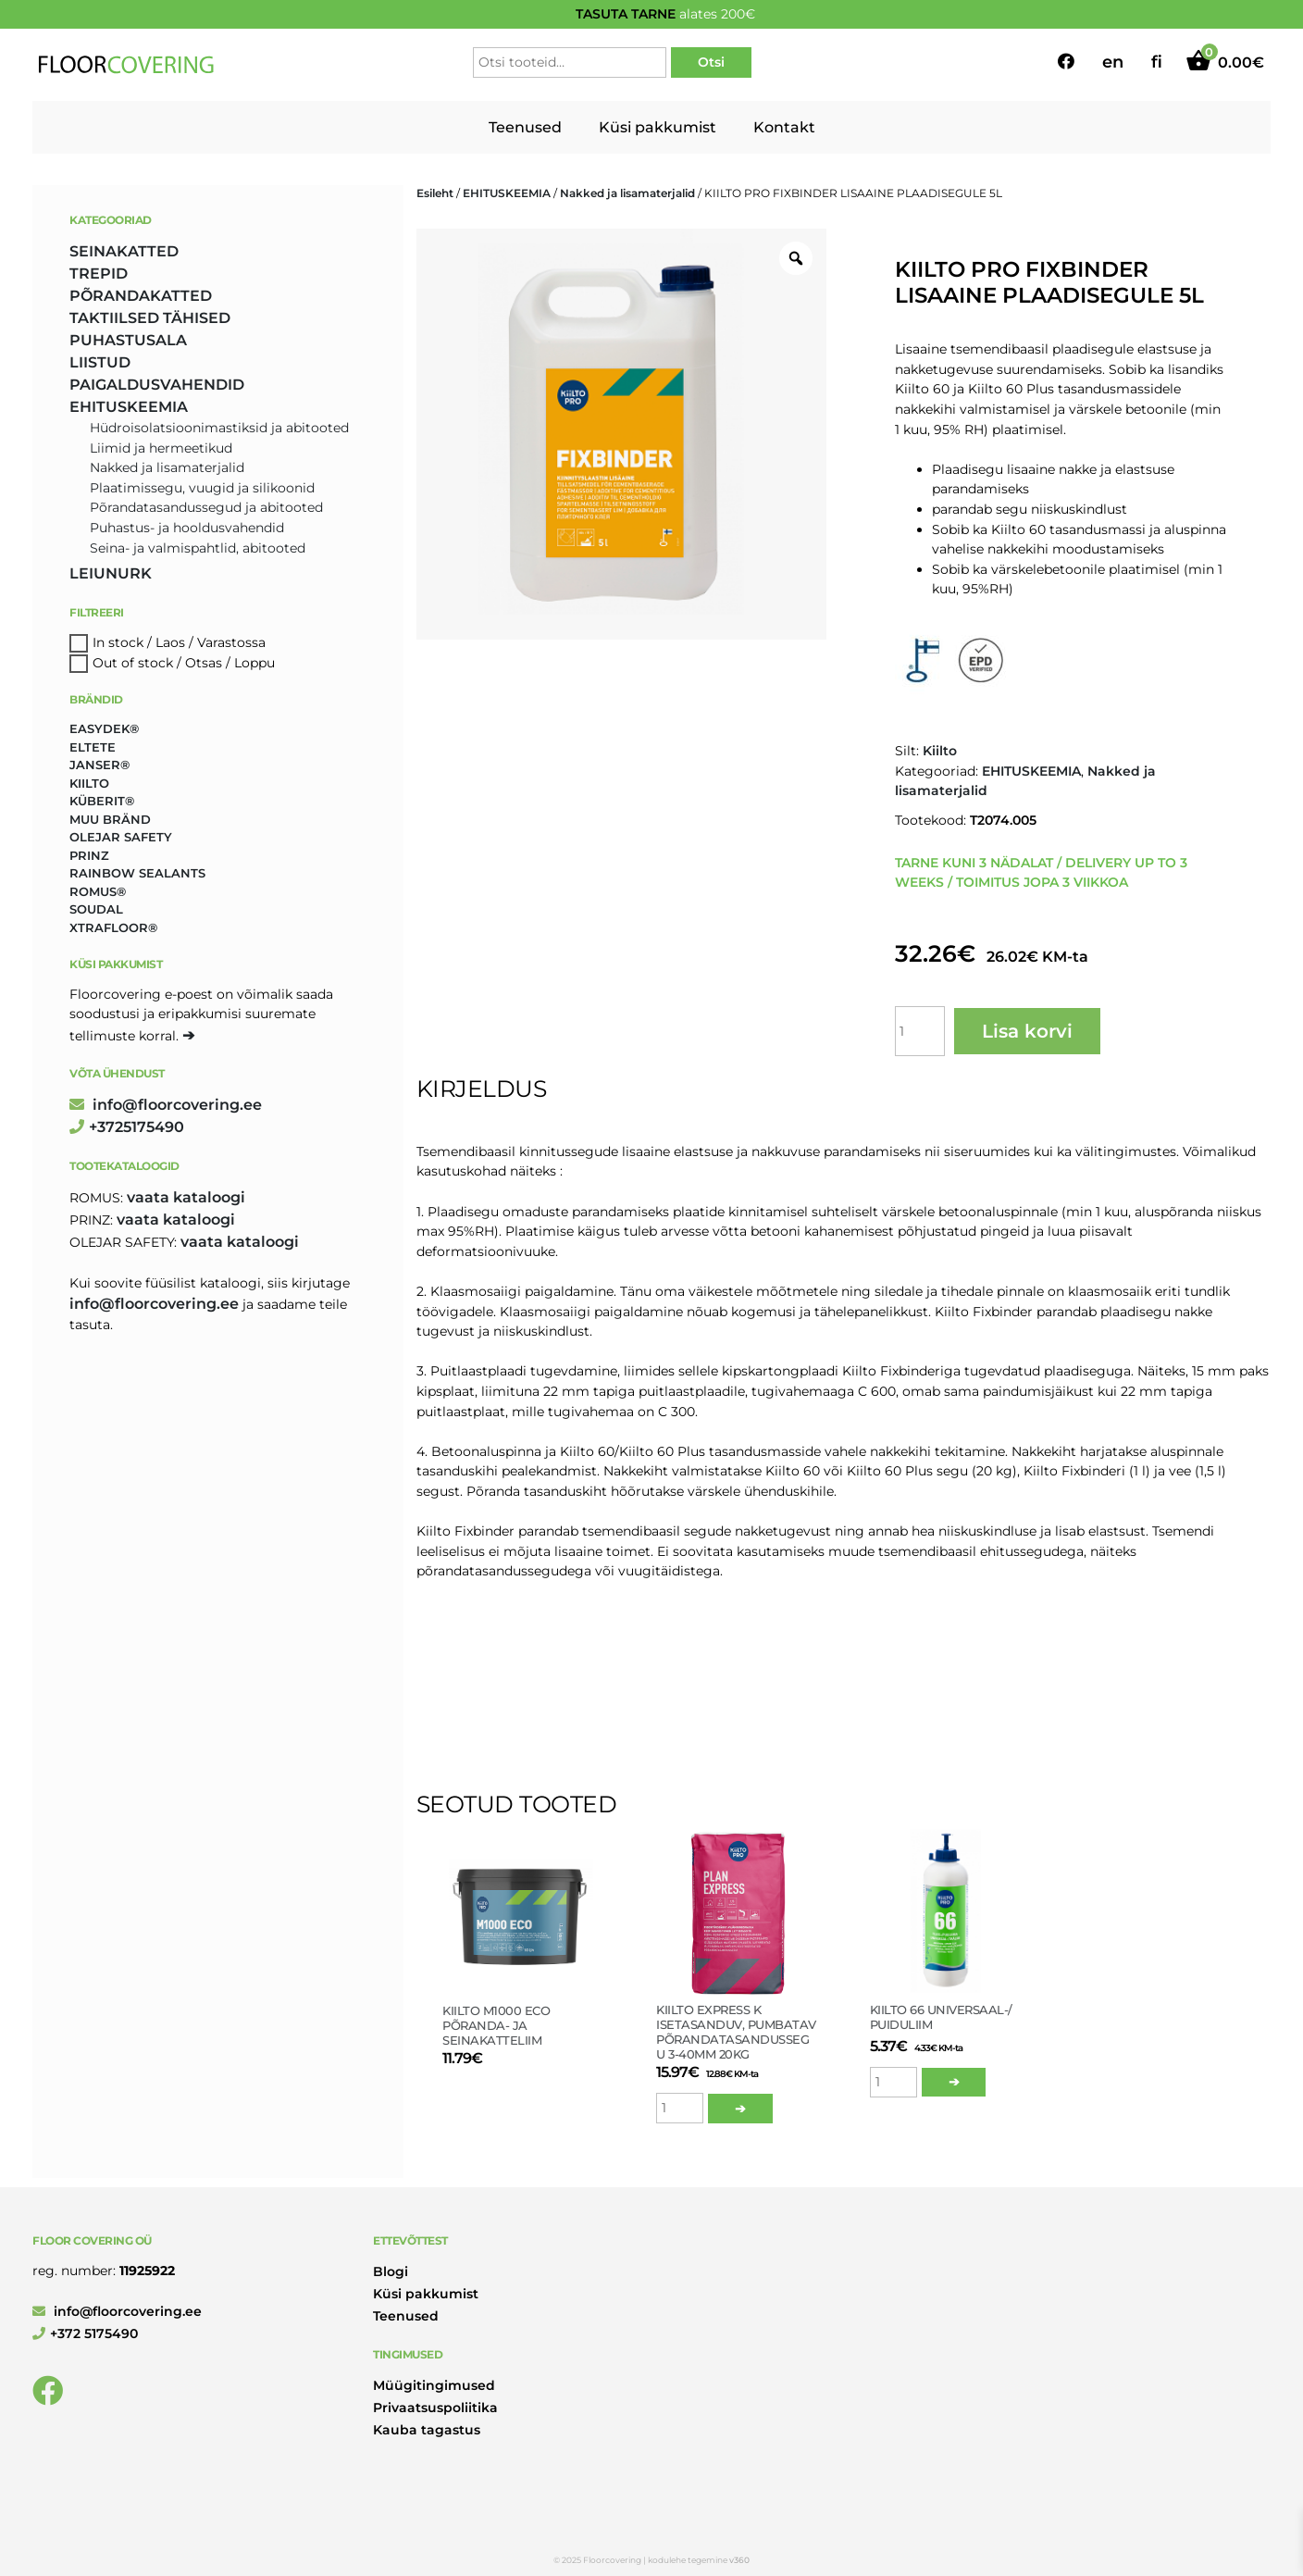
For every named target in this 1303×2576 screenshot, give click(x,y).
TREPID (98, 273)
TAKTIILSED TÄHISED (149, 318)
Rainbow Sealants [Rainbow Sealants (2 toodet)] (137, 872)
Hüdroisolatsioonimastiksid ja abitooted (219, 427)
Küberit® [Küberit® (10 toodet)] (101, 800)
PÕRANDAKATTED (140, 296)
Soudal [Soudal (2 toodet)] (96, 909)
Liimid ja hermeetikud (161, 448)
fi (1156, 62)
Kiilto (940, 750)
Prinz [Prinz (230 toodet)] (89, 855)
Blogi (390, 2271)
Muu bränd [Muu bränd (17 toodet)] (110, 819)
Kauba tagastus (426, 2429)
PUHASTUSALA (128, 340)
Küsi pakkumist (657, 127)
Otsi (711, 62)
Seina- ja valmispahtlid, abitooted (197, 548)
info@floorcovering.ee (165, 1105)
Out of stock (133, 662)
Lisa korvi (1027, 1031)
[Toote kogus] (920, 1031)
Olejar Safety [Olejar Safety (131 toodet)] (120, 836)
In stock (118, 642)
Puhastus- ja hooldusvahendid (187, 527)
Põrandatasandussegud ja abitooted (206, 507)
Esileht (434, 193)
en (1112, 62)
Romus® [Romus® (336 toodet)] (97, 891)
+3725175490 (126, 1127)
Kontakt (784, 127)
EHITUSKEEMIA (507, 193)
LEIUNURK (110, 573)
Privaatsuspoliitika (435, 2407)
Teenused (525, 127)
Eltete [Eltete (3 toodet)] (92, 747)
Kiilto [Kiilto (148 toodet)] (89, 783)
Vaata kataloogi (186, 1197)
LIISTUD (99, 362)
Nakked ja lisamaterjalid (627, 193)
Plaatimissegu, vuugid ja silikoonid (202, 487)
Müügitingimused (434, 2385)
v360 (739, 2560)
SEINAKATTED (124, 251)
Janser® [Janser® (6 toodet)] (99, 764)
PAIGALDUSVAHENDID (156, 384)
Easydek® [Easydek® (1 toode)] (104, 728)
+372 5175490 (85, 2333)
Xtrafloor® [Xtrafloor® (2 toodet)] (113, 927)
